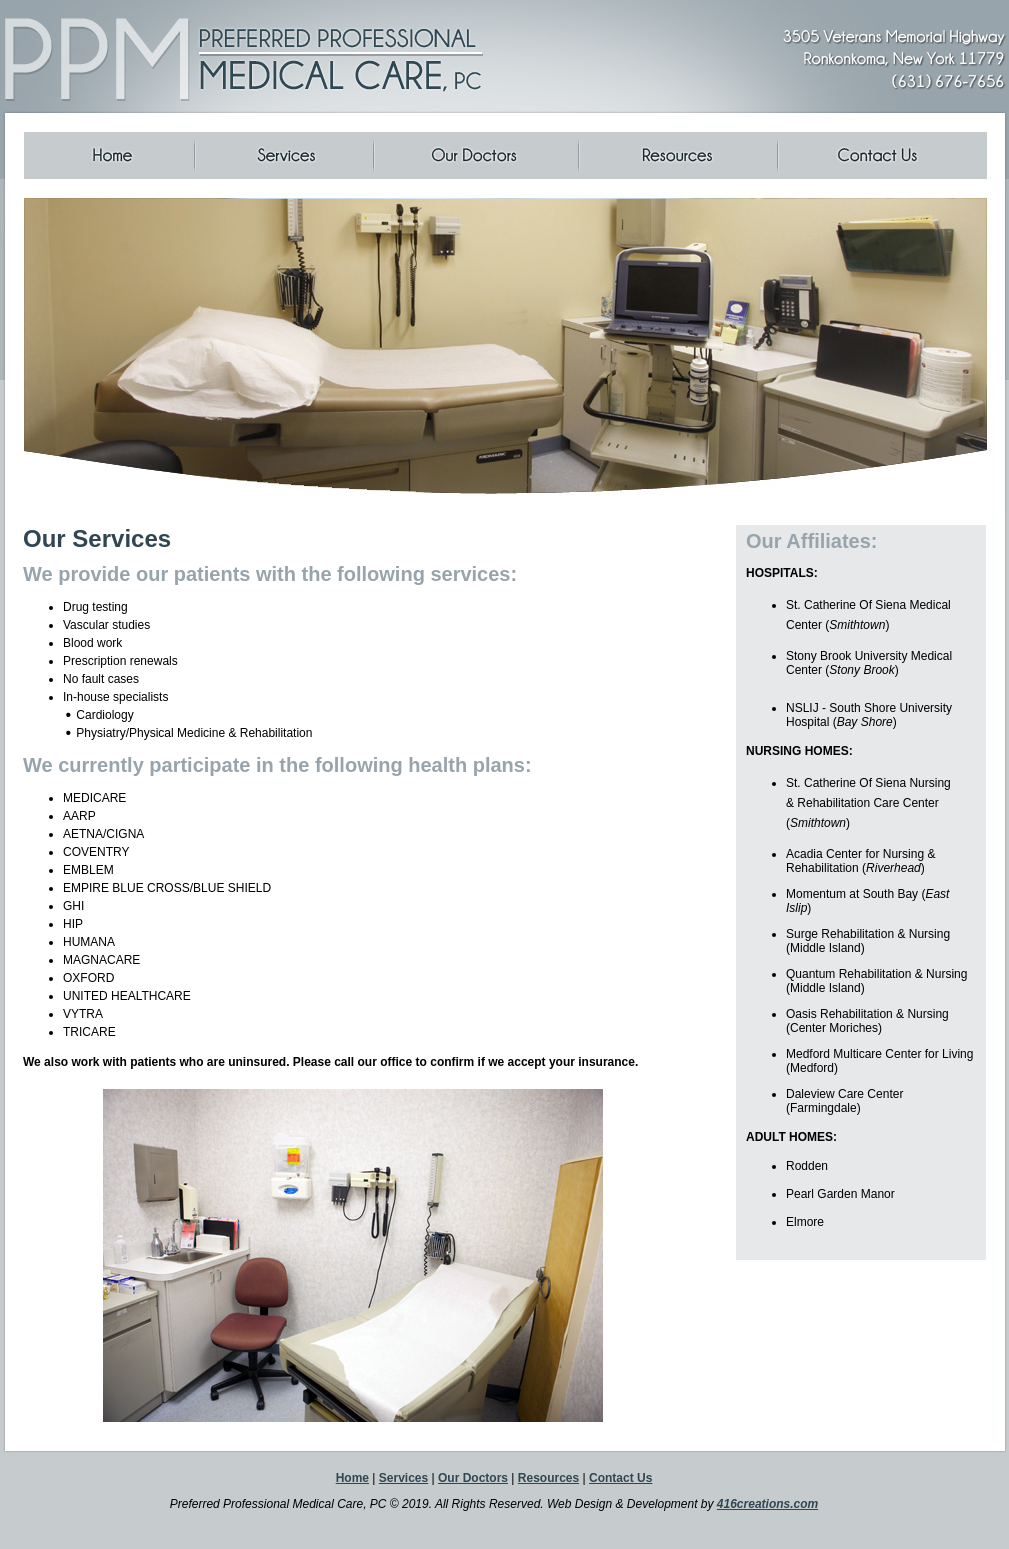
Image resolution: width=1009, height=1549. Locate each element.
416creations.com (767, 1504)
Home (352, 1478)
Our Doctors (473, 1478)
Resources (548, 1478)
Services (403, 1478)
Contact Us (620, 1478)
